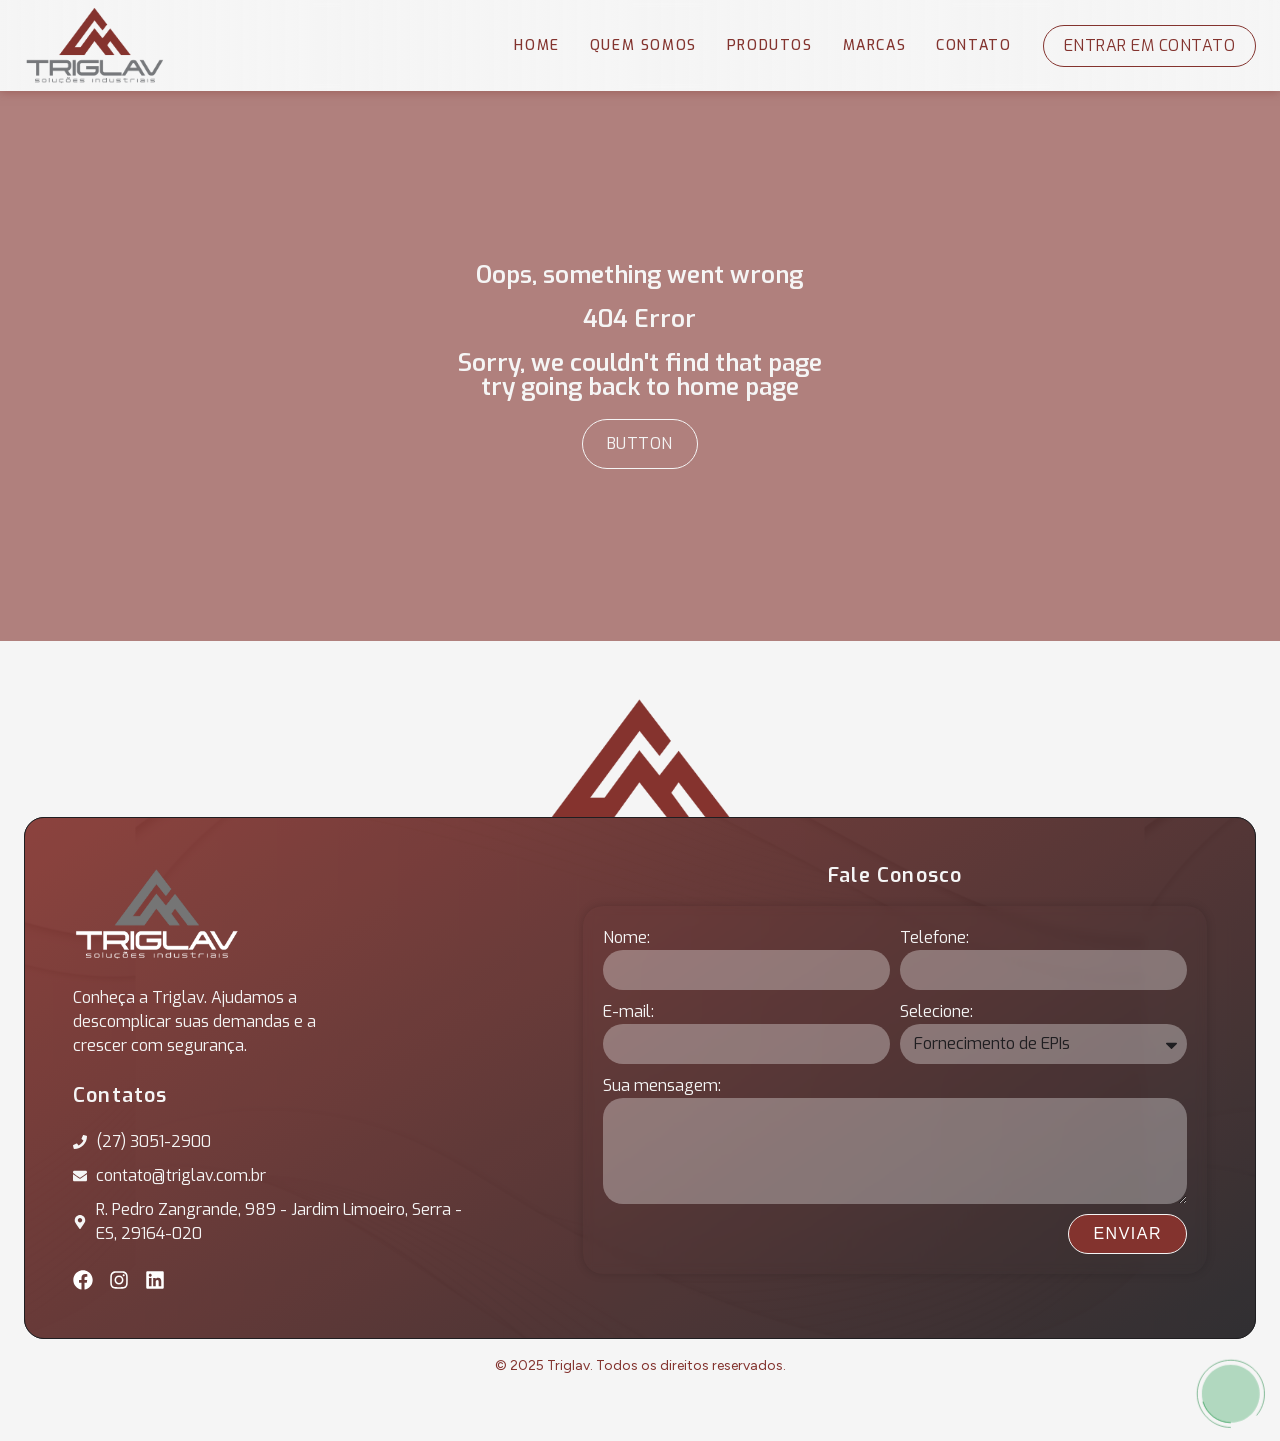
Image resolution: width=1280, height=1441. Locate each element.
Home (536, 45)
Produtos (770, 45)
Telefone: (934, 937)
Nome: (626, 937)
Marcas (875, 45)
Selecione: (936, 1011)
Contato (973, 45)
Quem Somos (643, 45)
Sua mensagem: (662, 1085)
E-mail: (628, 1011)
